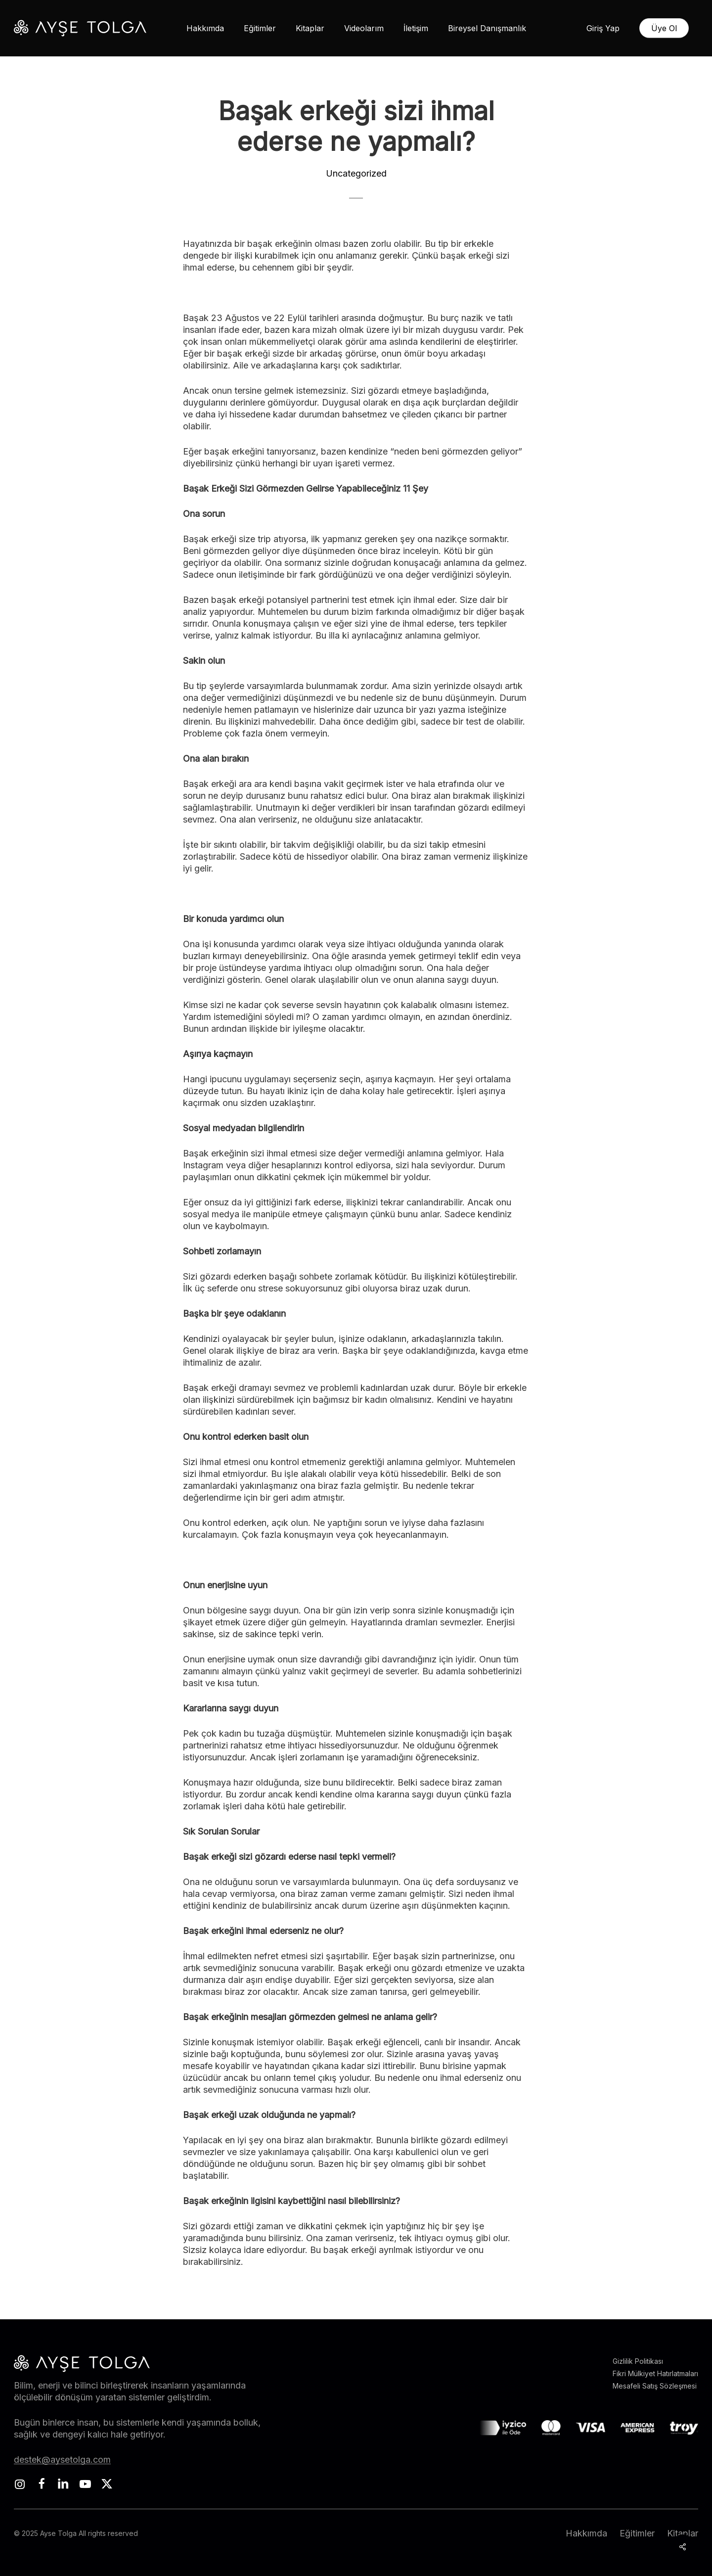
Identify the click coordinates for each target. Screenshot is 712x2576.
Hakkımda (586, 2533)
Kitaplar (682, 2533)
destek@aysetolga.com (62, 2459)
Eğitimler (637, 2533)
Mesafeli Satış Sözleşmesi (655, 2386)
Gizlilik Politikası (638, 2361)
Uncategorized (356, 173)
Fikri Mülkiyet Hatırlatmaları (655, 2373)
